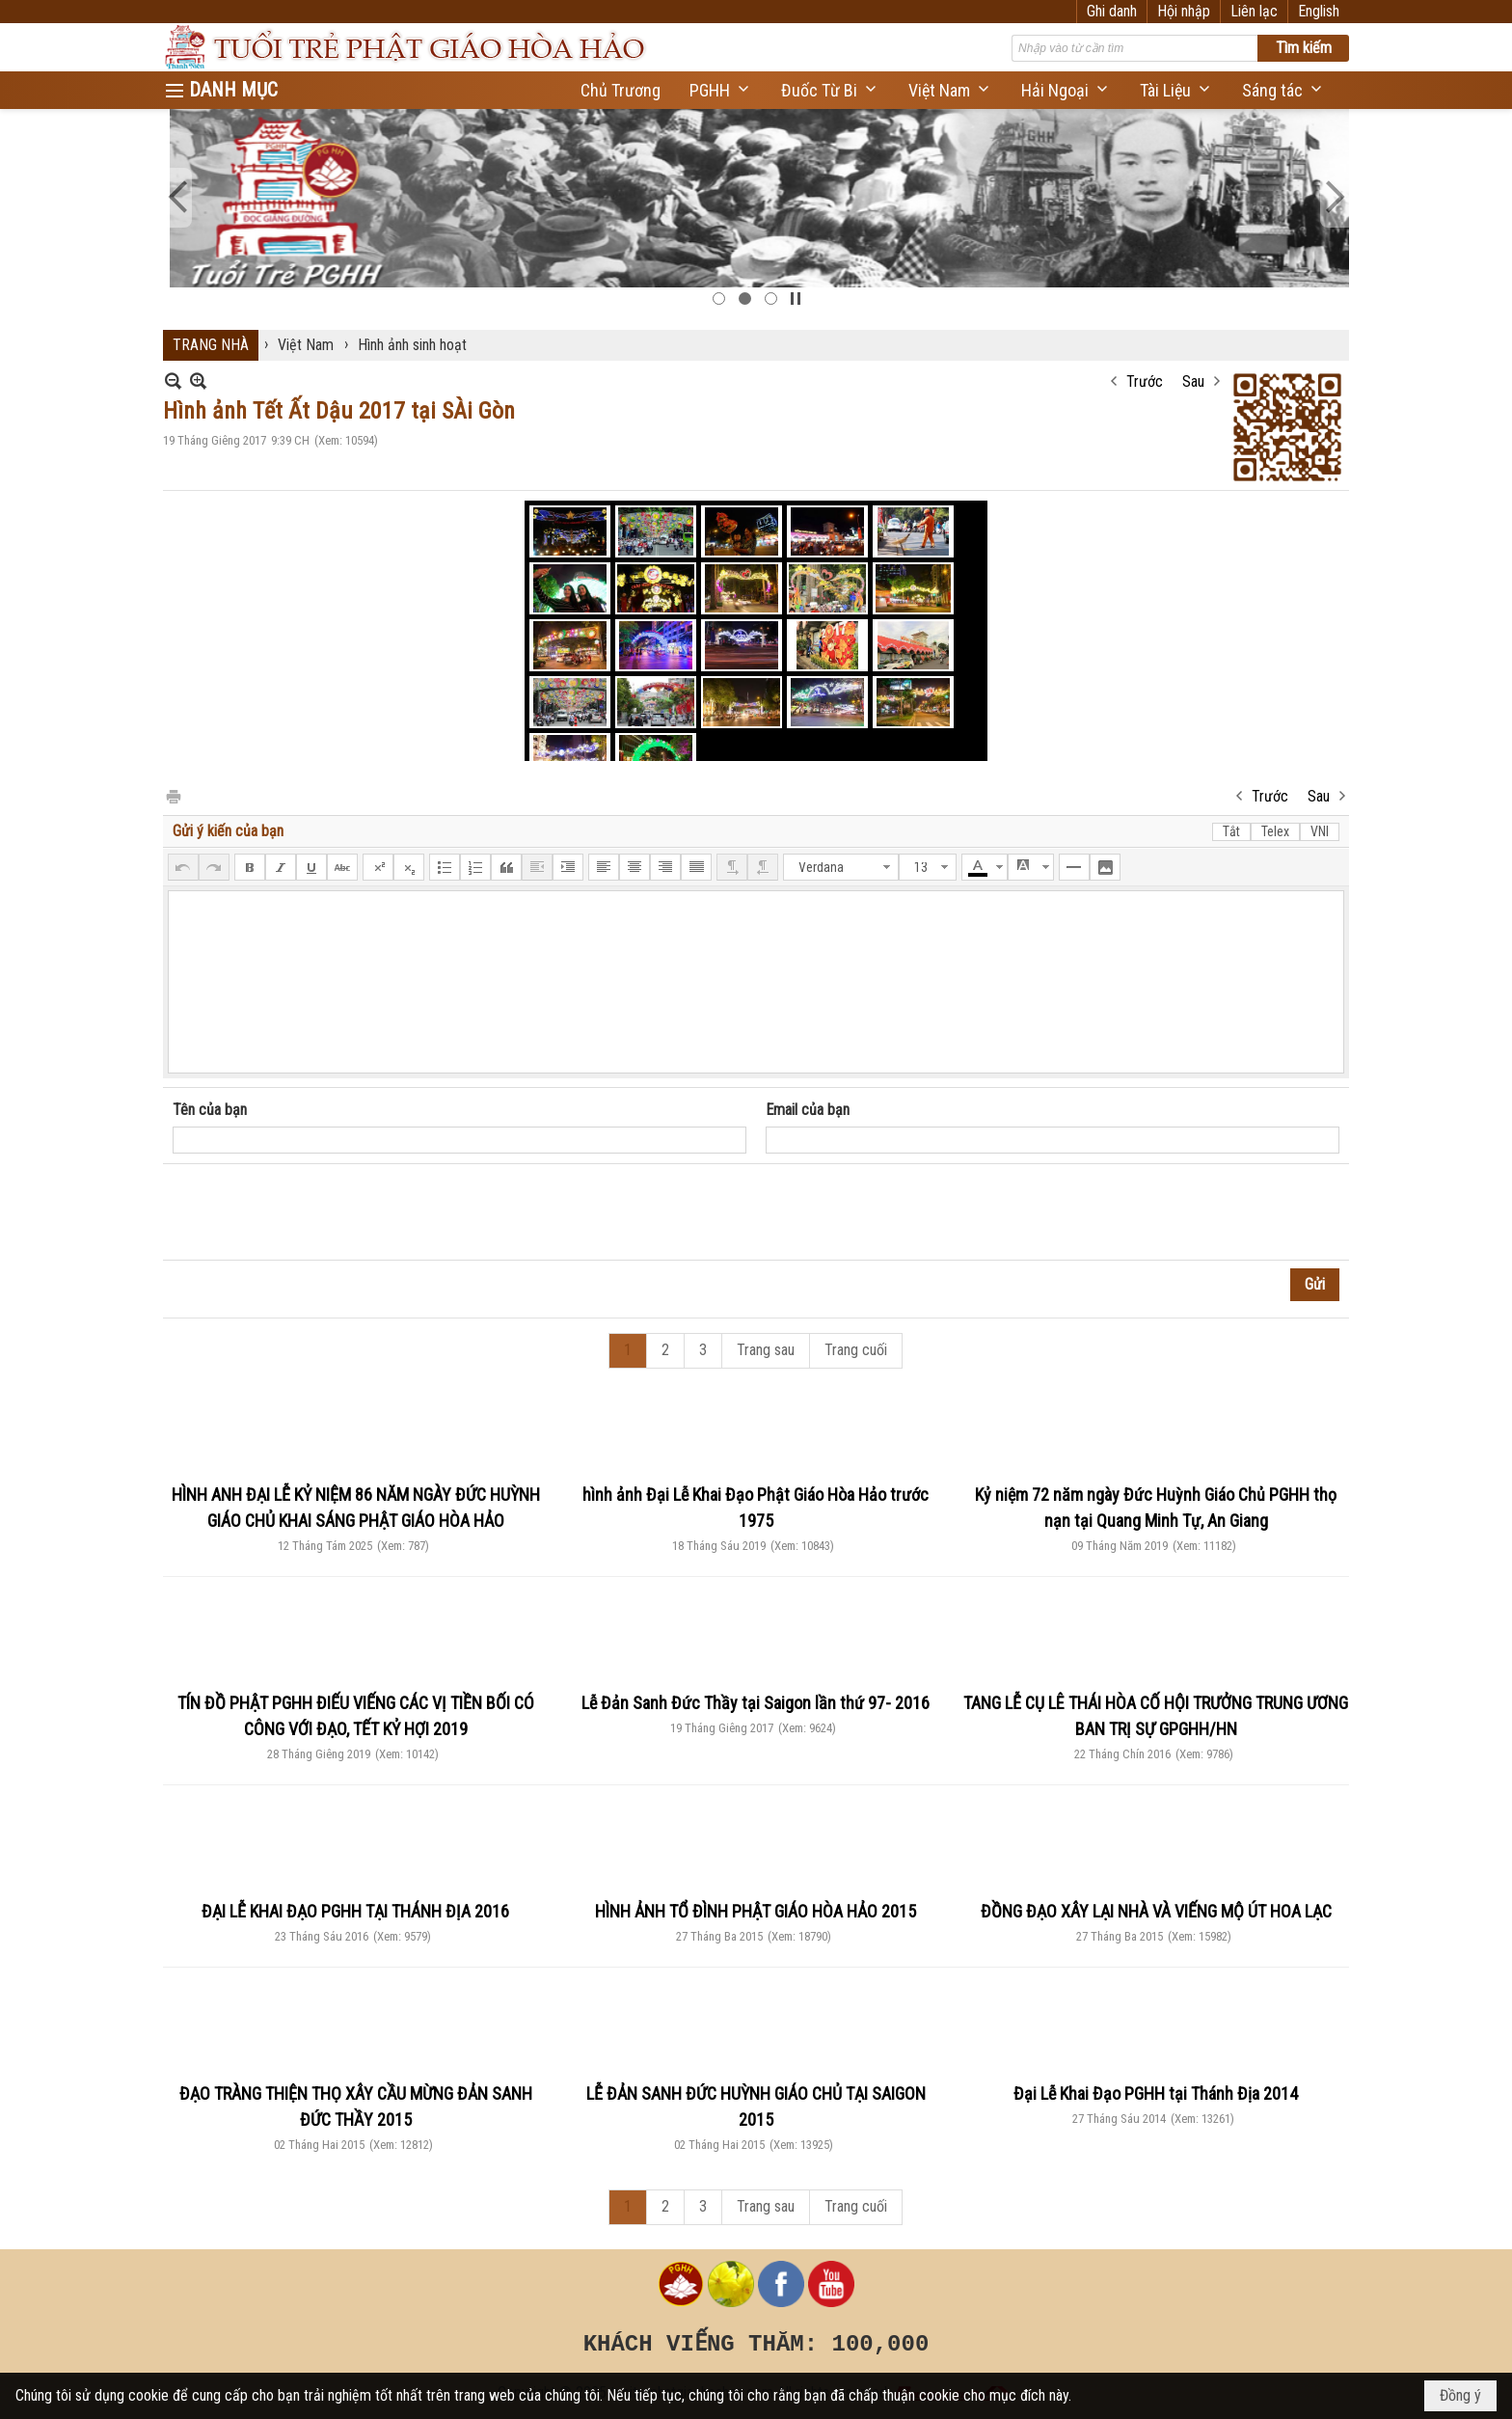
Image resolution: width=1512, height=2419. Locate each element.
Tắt (1231, 831)
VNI (1319, 831)
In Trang (172, 795)
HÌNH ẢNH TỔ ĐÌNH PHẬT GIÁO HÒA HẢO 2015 (755, 1911)
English (1318, 11)
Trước (1144, 381)
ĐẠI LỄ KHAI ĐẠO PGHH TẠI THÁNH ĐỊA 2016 (355, 1911)
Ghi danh (1112, 11)
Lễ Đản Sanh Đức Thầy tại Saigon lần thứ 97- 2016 (755, 1703)
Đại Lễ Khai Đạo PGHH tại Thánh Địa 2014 (1155, 2093)
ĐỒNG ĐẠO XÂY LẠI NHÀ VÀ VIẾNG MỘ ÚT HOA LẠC (1156, 1911)
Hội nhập (1183, 11)
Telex (1275, 831)
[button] (721, 90)
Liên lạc (1254, 11)
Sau (1193, 381)
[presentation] (319, 1212)
